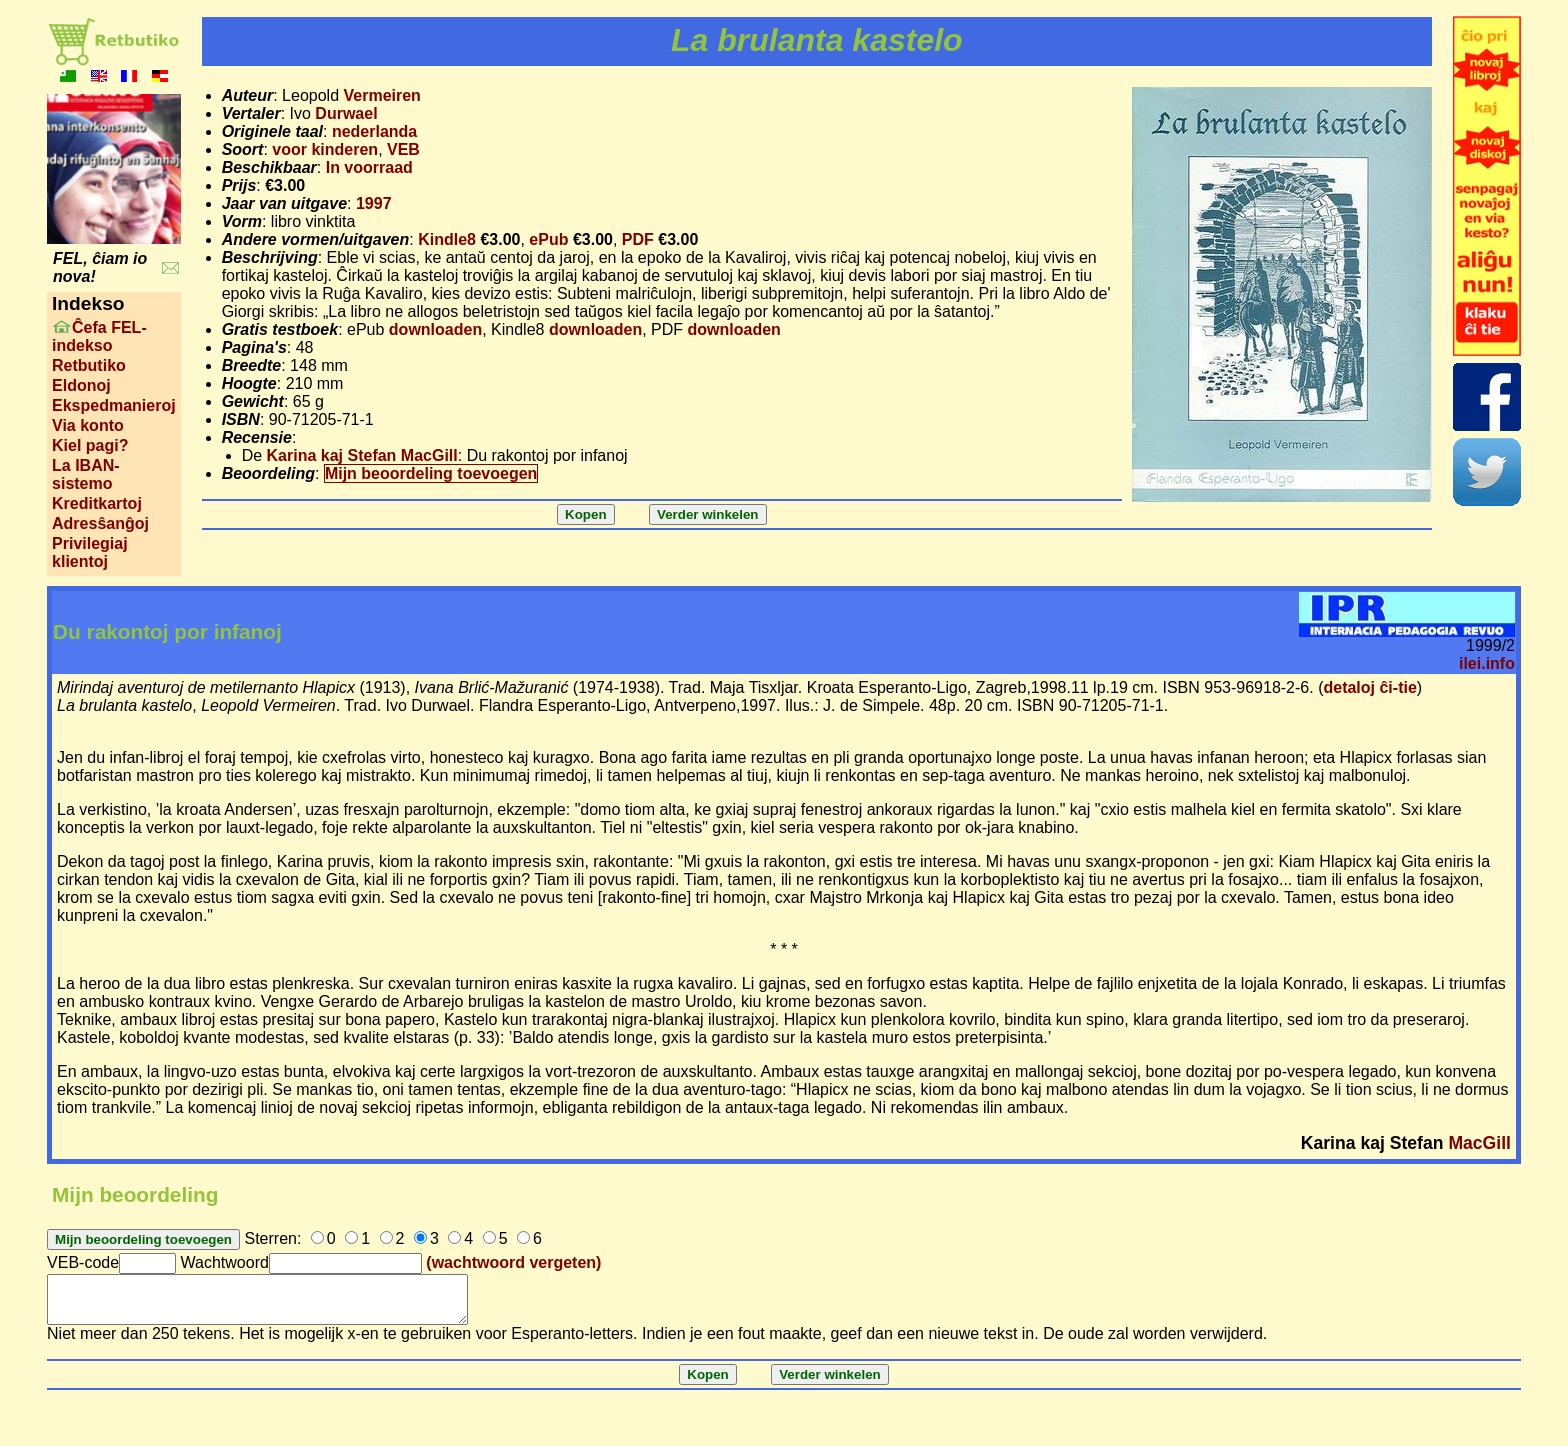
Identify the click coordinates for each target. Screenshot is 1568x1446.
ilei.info (1487, 663)
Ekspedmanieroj (114, 405)
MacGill (1479, 1143)
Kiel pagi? (90, 445)
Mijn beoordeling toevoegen (431, 473)
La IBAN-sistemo (86, 474)
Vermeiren (381, 95)
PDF (638, 239)
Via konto (88, 425)
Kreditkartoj (97, 503)
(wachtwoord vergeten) (513, 1262)
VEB (403, 149)
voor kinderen (325, 149)
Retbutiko (89, 365)
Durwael (346, 113)
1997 (374, 203)
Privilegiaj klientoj (90, 552)
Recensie (257, 437)
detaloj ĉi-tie (1369, 687)
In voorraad (369, 167)
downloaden (435, 329)
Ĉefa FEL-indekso (99, 336)
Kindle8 (447, 239)
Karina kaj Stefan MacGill (362, 455)
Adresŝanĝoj (100, 523)
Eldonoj (81, 385)
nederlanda (374, 131)
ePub (548, 239)
